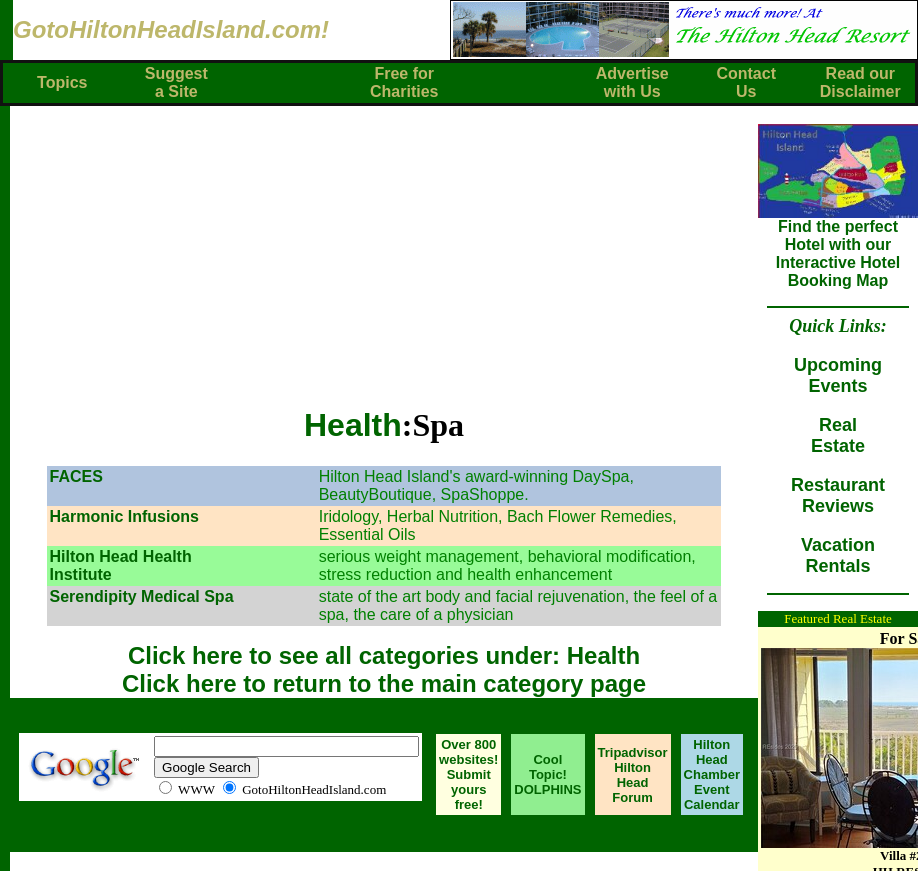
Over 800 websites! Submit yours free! (468, 774)
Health (353, 425)
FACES (75, 476)
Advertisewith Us (632, 82)
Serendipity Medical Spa (141, 596)
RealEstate (838, 435)
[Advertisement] (389, 246)
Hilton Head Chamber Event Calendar (712, 774)
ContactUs (746, 82)
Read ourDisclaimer (860, 82)
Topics (62, 82)
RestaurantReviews (838, 495)
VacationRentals (838, 555)
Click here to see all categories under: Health (384, 655)
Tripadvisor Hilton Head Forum (633, 775)
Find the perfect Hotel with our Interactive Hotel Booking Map (838, 246)
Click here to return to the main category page (384, 683)
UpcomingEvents (838, 375)
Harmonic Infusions (123, 516)
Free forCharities (404, 82)
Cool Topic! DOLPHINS (547, 774)
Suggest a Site (176, 82)
